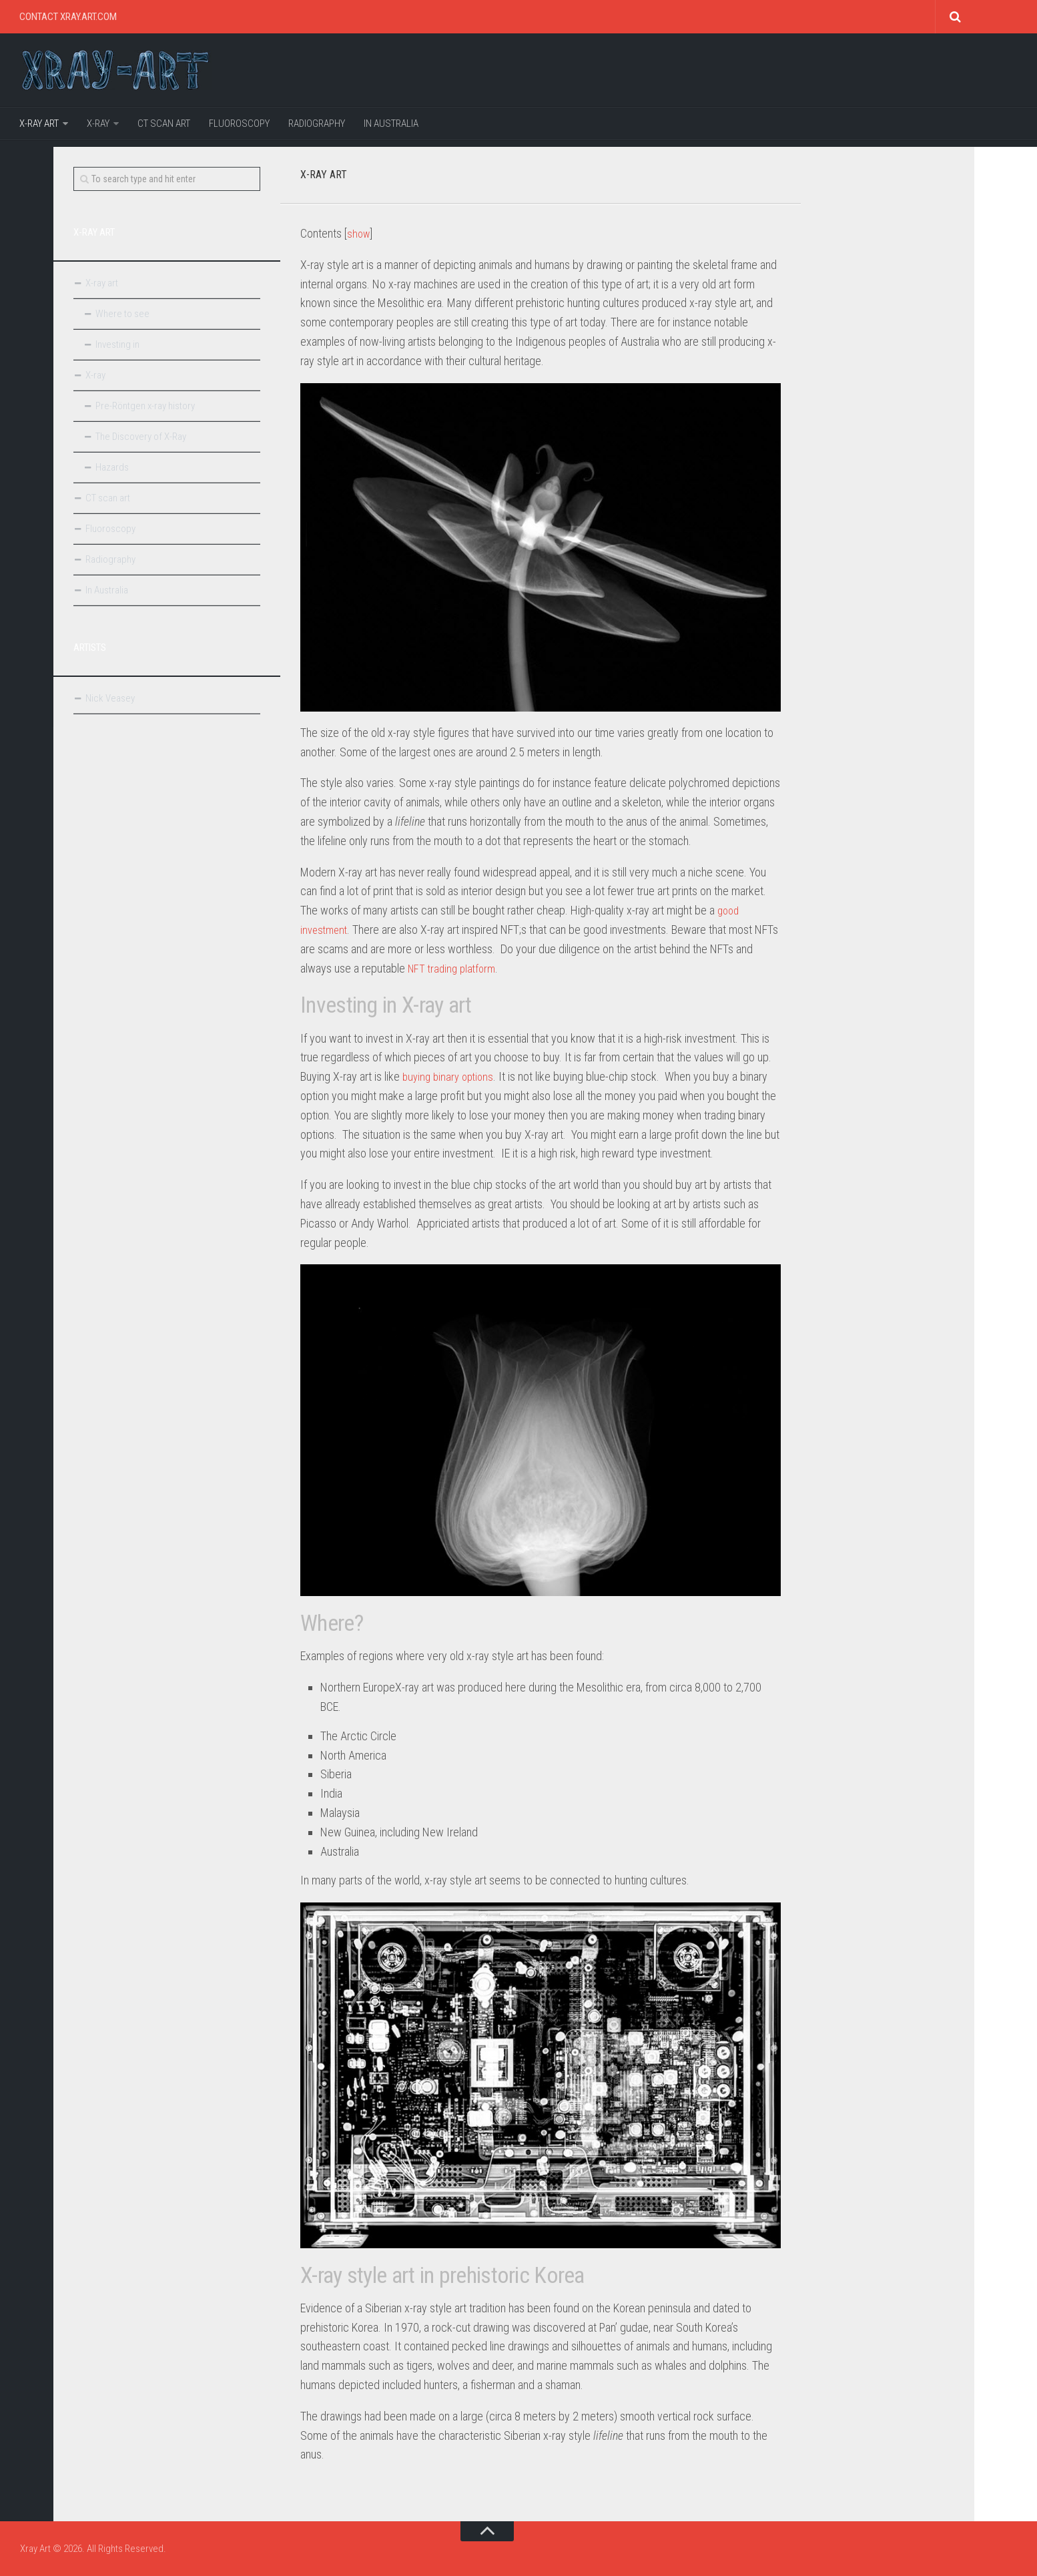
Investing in (117, 344)
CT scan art (163, 123)
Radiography (316, 123)
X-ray (98, 123)
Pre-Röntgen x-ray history (145, 406)
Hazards (112, 467)
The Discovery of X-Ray (140, 437)
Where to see (122, 314)
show (359, 233)
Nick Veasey (110, 698)
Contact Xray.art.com (68, 17)
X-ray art (39, 123)
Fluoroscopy (239, 123)
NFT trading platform (454, 968)
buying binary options (450, 1076)
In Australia (391, 123)
